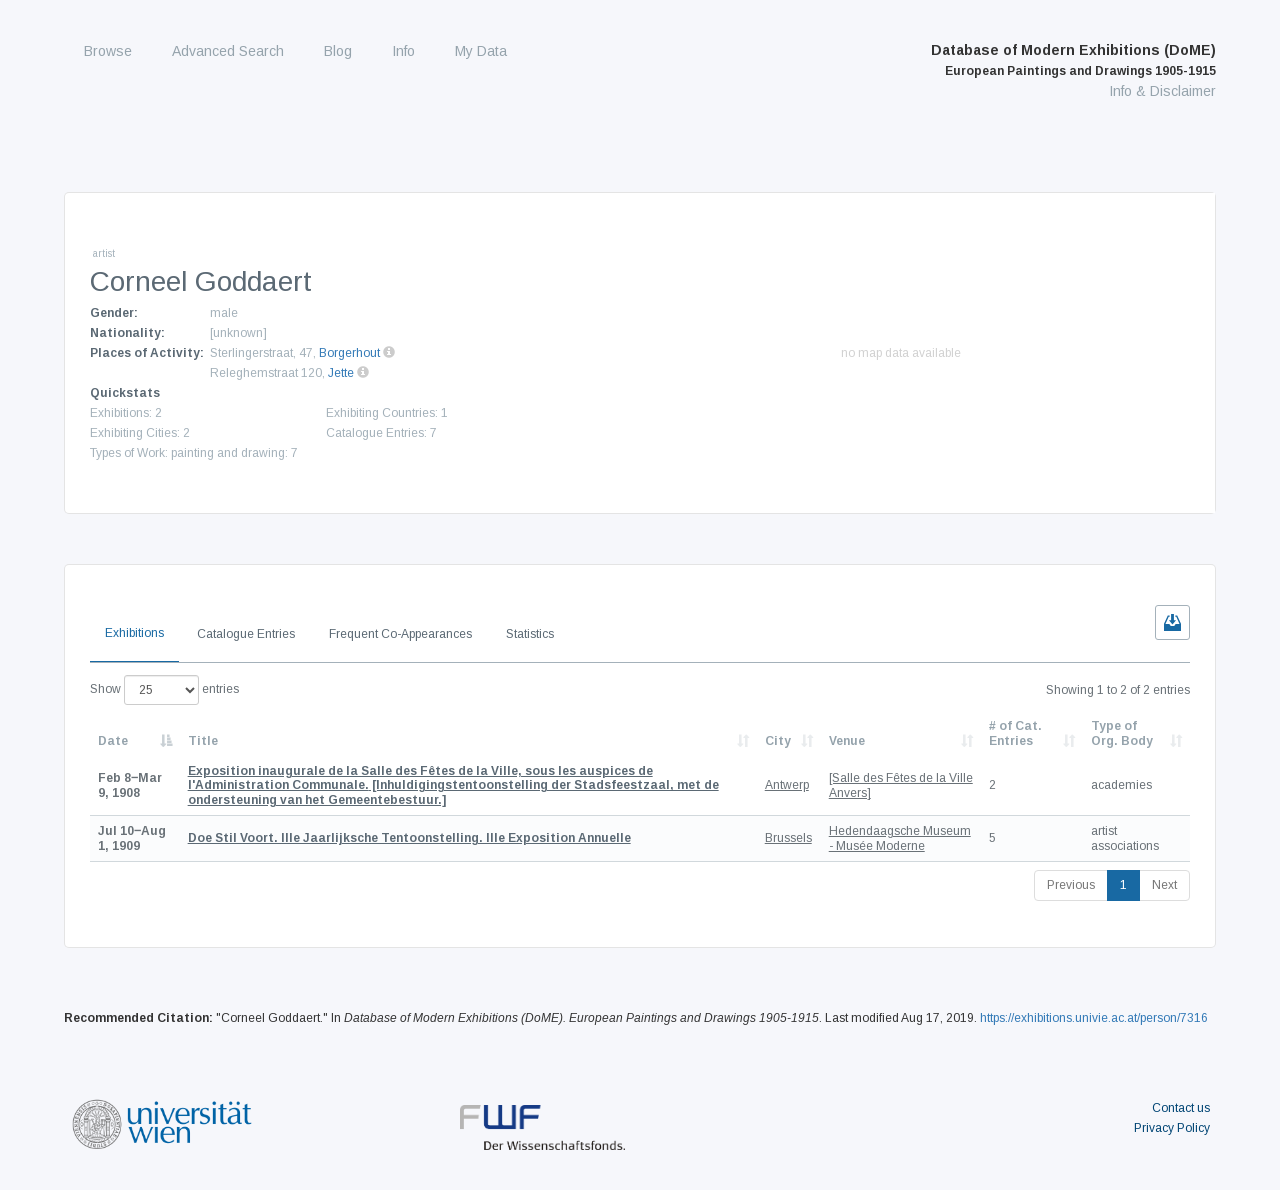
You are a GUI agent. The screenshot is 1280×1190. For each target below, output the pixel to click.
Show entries (164, 690)
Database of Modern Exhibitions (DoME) (1073, 60)
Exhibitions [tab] (134, 633)
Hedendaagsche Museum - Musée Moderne (900, 838)
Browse (108, 51)
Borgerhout (349, 353)
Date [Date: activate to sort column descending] (113, 741)
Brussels (788, 838)
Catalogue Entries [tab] (246, 634)
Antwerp (787, 785)
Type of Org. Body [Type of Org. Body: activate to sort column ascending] (1122, 733)
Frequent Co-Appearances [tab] (400, 634)
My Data (481, 51)
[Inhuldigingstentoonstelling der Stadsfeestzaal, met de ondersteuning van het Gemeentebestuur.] (453, 785)
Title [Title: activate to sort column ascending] (203, 741)
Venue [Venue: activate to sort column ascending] (847, 741)
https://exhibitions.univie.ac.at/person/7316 (1094, 1018)
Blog (338, 51)
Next (1164, 885)
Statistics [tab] (530, 634)
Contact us (1181, 1108)
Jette (341, 373)
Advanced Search (228, 51)
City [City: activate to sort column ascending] (778, 741)
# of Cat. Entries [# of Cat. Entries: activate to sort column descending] (1015, 733)
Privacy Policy (1172, 1128)
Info (403, 51)
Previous (1071, 885)
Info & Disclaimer (1162, 91)
